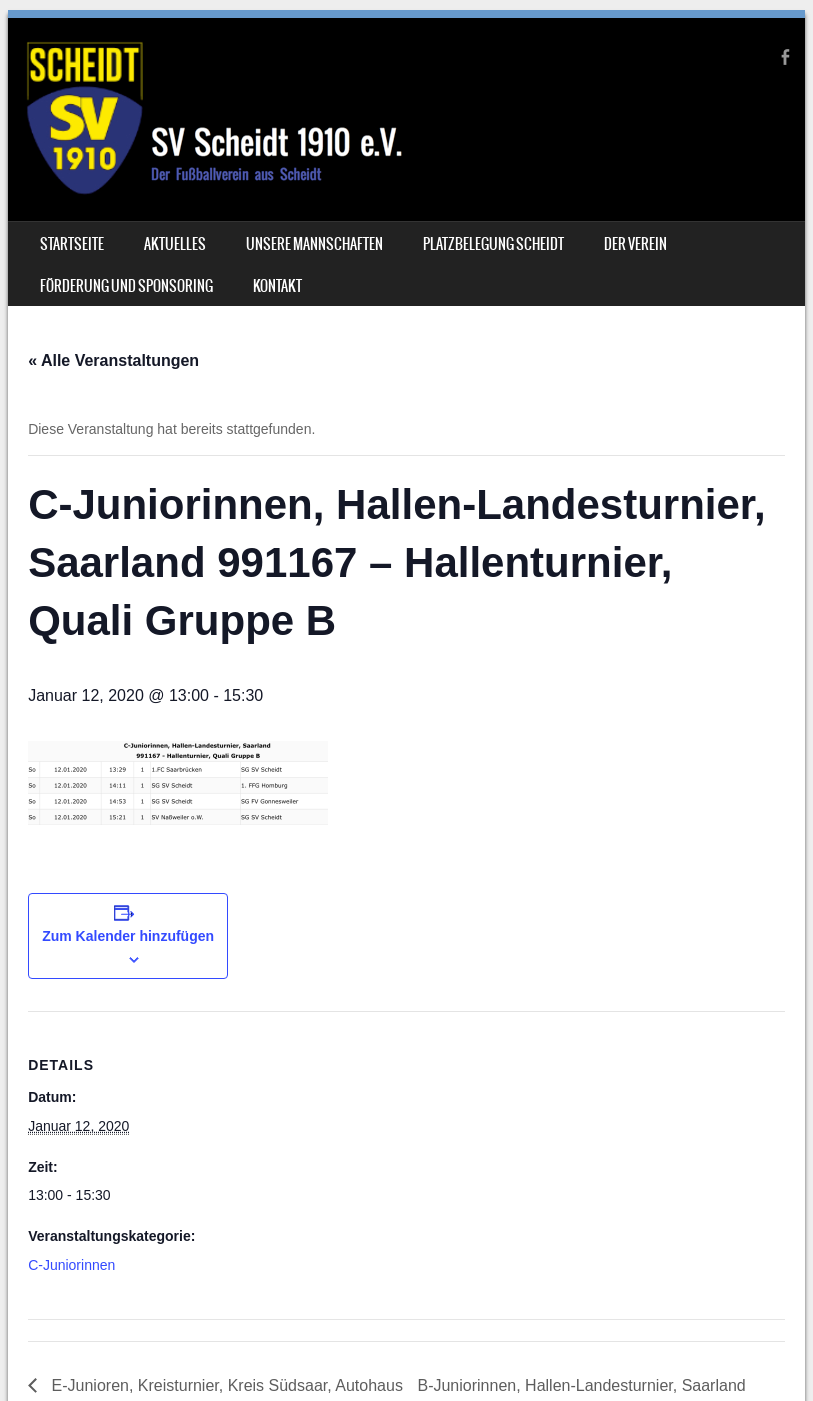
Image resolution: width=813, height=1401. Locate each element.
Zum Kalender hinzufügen (128, 936)
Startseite (72, 244)
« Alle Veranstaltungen (113, 360)
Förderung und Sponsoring (126, 286)
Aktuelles (175, 244)
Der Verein (635, 244)
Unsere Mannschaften (314, 244)
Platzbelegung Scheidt (493, 244)
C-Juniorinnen (71, 1265)
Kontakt (277, 286)
